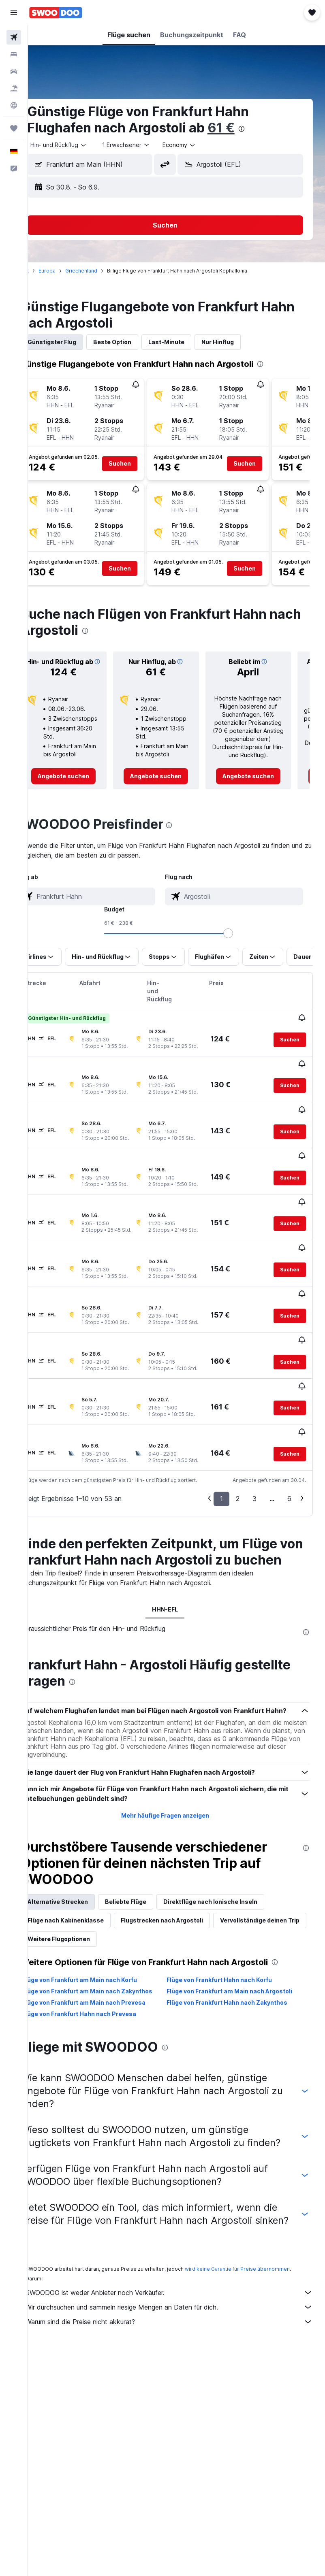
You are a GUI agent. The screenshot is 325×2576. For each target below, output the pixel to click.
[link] (83, 784)
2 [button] (237, 1467)
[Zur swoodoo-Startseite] (55, 12)
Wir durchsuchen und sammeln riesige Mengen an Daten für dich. (180, 2341)
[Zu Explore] (13, 105)
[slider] (240, 941)
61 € (243, 128)
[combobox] (202, 145)
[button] (14, 12)
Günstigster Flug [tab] (74, 341)
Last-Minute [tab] (189, 341)
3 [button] (254, 1467)
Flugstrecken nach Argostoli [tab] (184, 1914)
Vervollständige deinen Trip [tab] (90, 1932)
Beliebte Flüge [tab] (148, 1895)
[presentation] (264, 128)
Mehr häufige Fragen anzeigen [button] (176, 1809)
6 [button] (289, 1467)
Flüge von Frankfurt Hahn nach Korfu (231, 1973)
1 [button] (221, 1467)
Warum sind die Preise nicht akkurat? (180, 2356)
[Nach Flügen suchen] (13, 37)
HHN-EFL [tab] (177, 1593)
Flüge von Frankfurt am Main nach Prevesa (106, 2004)
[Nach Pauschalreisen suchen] (13, 88)
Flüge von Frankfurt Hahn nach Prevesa (102, 2015)
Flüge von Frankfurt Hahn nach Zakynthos (238, 2004)
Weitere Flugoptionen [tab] (178, 1932)
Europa (69, 271)
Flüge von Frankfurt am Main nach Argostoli (241, 1985)
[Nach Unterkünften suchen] (13, 54)
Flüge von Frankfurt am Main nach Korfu (102, 1973)
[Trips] (13, 128)
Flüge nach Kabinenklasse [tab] (88, 1914)
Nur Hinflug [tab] (240, 341)
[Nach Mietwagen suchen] (13, 71)
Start (45, 271)
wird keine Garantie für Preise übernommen (259, 2297)
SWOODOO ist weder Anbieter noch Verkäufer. (180, 2327)
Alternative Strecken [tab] (80, 1895)
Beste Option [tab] (135, 341)
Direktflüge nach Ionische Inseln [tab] (233, 1895)
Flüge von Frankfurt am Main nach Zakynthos (94, 1989)
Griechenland (104, 271)
